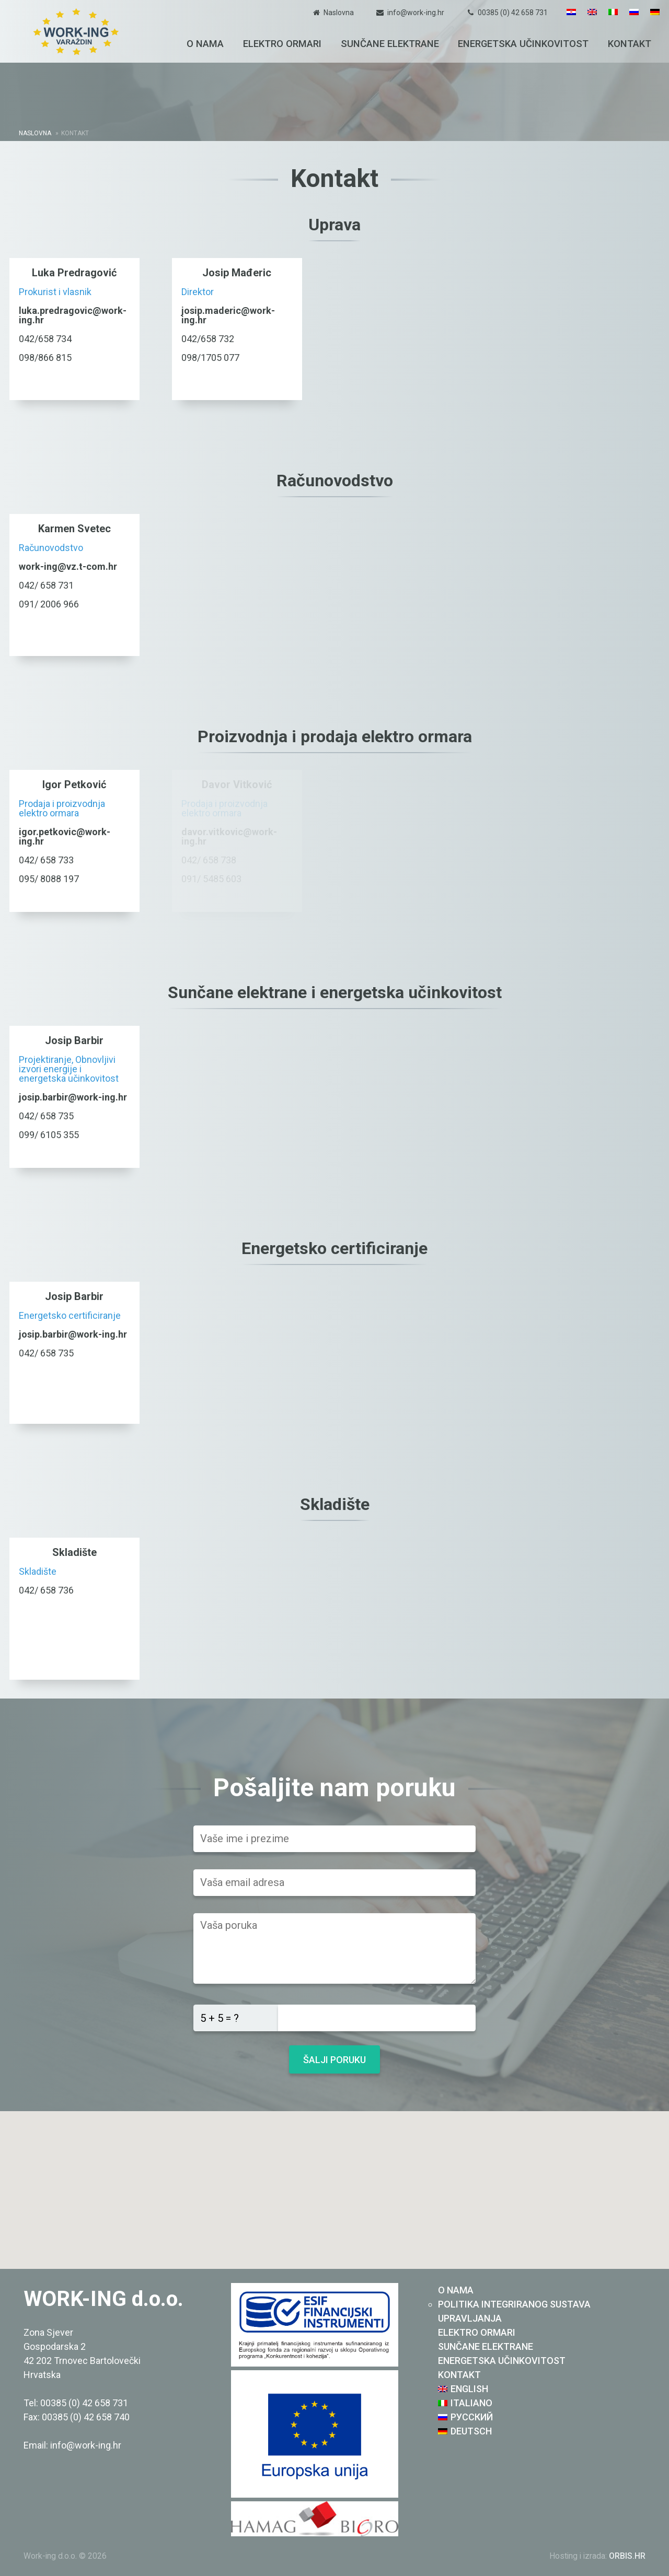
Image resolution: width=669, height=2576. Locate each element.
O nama (205, 43)
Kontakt (629, 43)
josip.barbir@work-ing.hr (73, 1097)
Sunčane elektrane (390, 43)
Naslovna (339, 12)
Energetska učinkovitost (523, 43)
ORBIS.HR (627, 2556)
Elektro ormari (282, 43)
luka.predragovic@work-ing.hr (72, 315)
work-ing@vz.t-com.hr (68, 566)
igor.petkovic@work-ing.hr (64, 836)
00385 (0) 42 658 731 (513, 12)
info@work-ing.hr (415, 12)
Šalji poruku (334, 2059)
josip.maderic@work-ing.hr (228, 315)
